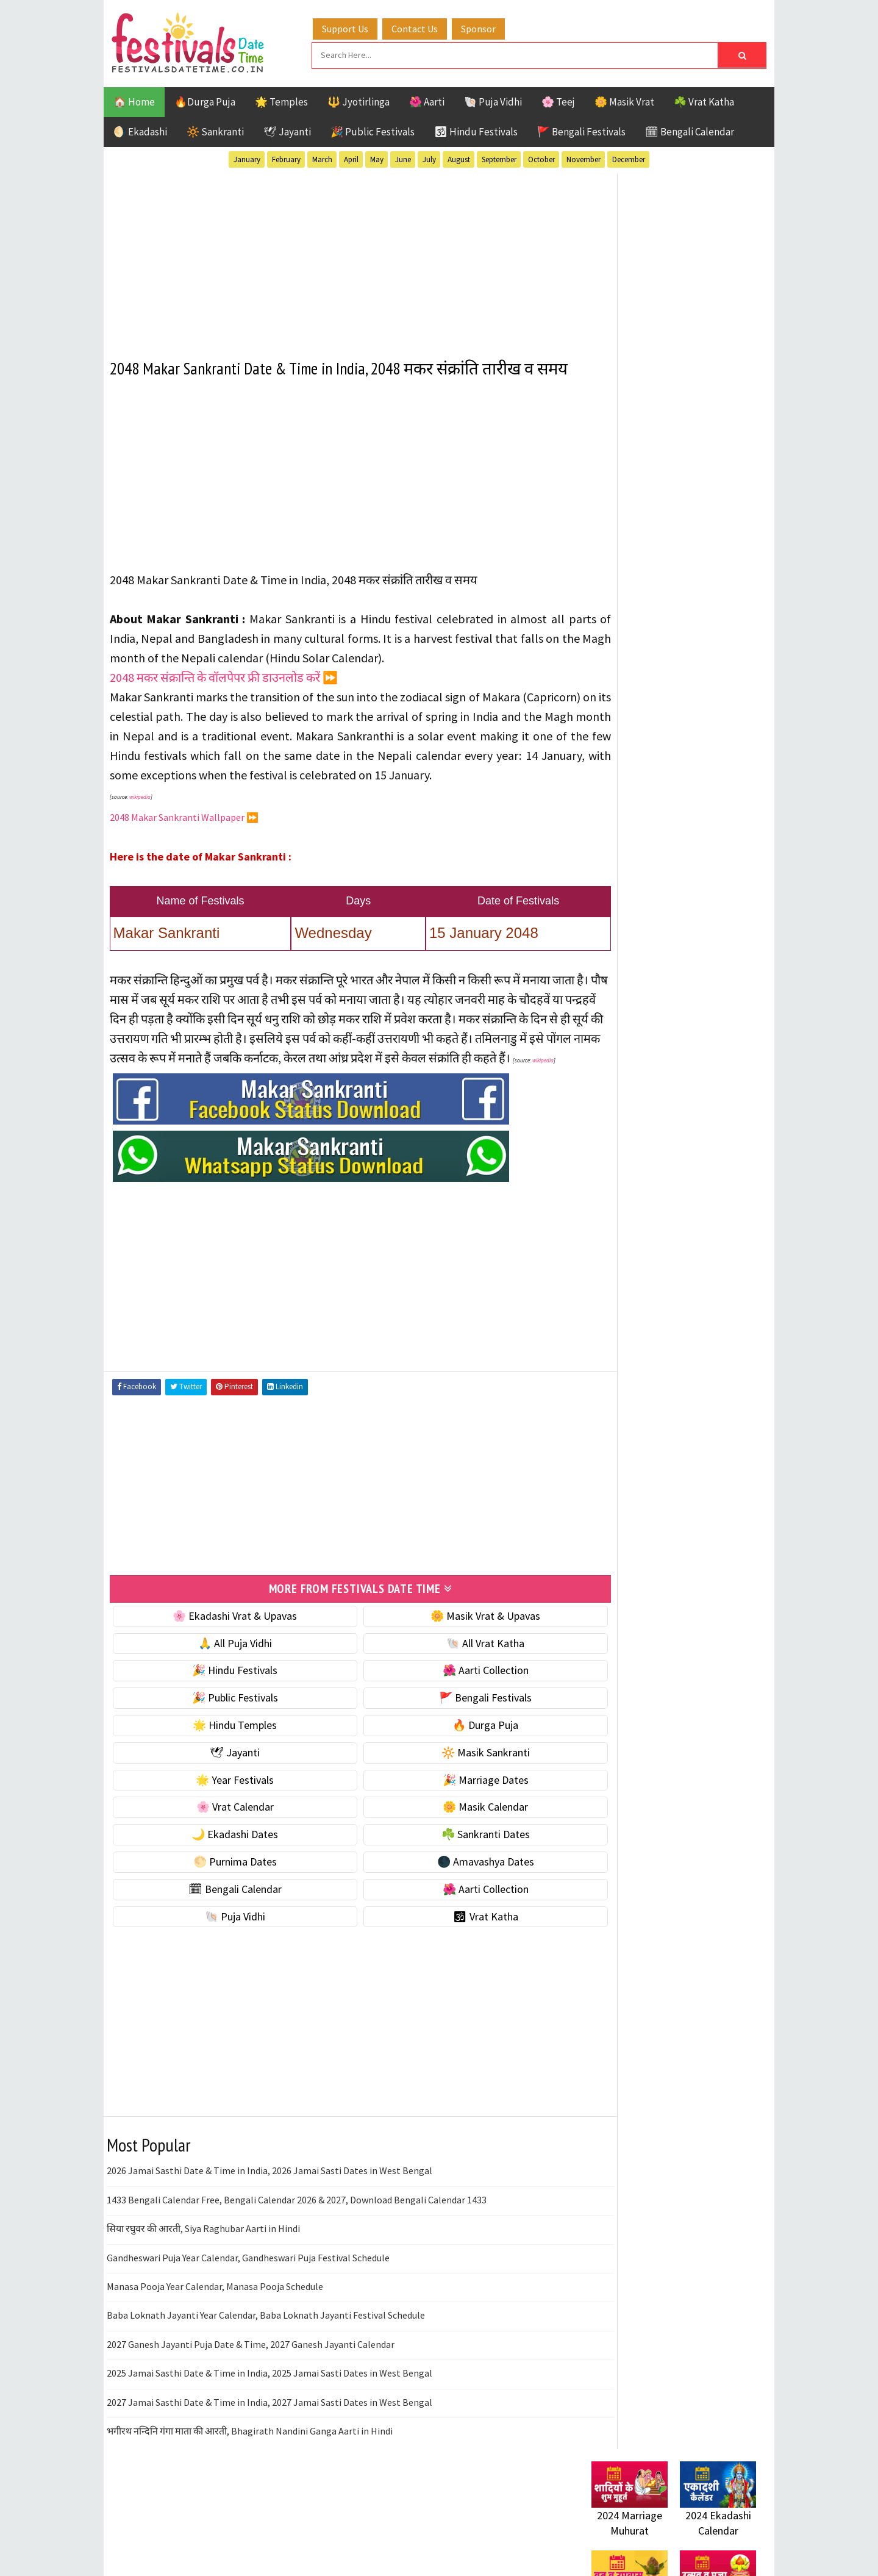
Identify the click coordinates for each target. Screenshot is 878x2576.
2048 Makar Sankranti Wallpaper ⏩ (184, 857)
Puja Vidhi (706, 1294)
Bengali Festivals (632, 1230)
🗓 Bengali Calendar (689, 130)
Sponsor (490, 26)
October (541, 157)
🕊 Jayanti (287, 130)
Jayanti (698, 1251)
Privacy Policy (616, 1672)
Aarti (691, 1208)
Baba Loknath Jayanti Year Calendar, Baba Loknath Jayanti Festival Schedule (266, 2374)
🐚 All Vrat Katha (452, 1702)
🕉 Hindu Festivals (476, 130)
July (429, 157)
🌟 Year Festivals (224, 1838)
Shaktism (676, 1315)
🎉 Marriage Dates (452, 1838)
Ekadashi (709, 1230)
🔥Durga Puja (204, 100)
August (459, 157)
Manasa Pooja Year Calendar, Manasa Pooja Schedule (215, 2345)
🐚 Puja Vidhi (493, 100)
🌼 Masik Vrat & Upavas (452, 1674)
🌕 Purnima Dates (224, 1920)
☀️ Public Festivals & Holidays (658, 837)
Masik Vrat (687, 1272)
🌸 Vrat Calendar (224, 1866)
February (286, 157)
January (247, 157)
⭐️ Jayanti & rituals (634, 786)
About (599, 1610)
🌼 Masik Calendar (452, 1866)
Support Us (357, 26)
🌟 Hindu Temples (224, 1783)
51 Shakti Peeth (627, 1208)
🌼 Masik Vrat (624, 100)
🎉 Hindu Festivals (223, 1729)
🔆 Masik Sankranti (452, 1811)
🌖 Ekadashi (140, 130)
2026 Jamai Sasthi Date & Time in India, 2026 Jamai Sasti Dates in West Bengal (269, 2230)
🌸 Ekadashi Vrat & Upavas (224, 1674)
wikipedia (140, 837)
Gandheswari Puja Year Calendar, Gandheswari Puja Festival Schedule (248, 2316)
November (583, 157)
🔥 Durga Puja (452, 1783)
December (628, 157)
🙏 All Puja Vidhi (224, 1702)
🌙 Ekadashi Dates (223, 1893)
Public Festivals (629, 1294)
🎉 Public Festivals (372, 130)
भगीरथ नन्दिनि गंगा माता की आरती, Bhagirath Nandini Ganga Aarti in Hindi (250, 2489)
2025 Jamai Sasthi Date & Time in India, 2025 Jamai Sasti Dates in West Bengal (269, 2431)
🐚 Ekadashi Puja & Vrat (644, 735)
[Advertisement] (338, 255)
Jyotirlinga (619, 1272)
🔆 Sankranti (215, 130)
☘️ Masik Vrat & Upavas (644, 760)
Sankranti (615, 1315)
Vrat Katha (707, 1336)
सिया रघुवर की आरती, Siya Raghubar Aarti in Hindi (203, 2287)
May (377, 157)
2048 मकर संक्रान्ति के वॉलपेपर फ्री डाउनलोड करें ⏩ (224, 698)
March (322, 157)
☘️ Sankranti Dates (452, 1893)
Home (599, 1590)
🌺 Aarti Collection (452, 1729)
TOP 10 (728, 1315)
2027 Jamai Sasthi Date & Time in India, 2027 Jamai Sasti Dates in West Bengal (269, 2461)
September (499, 157)
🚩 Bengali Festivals (581, 130)
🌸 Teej (558, 100)
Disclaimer (609, 1651)
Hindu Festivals (628, 1251)
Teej (601, 1336)
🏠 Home (134, 100)
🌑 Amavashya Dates (452, 1920)
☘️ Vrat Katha (704, 100)
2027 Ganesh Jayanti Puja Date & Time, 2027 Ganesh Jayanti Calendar (250, 2403)
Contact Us (426, 26)
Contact (603, 1631)
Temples (646, 1336)
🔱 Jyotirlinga (358, 100)
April (351, 157)
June (403, 157)
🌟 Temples (281, 100)
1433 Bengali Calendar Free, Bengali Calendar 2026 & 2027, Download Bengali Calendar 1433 (297, 2258)
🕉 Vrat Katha (452, 1975)
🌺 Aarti (426, 100)
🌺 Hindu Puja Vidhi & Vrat (649, 811)
